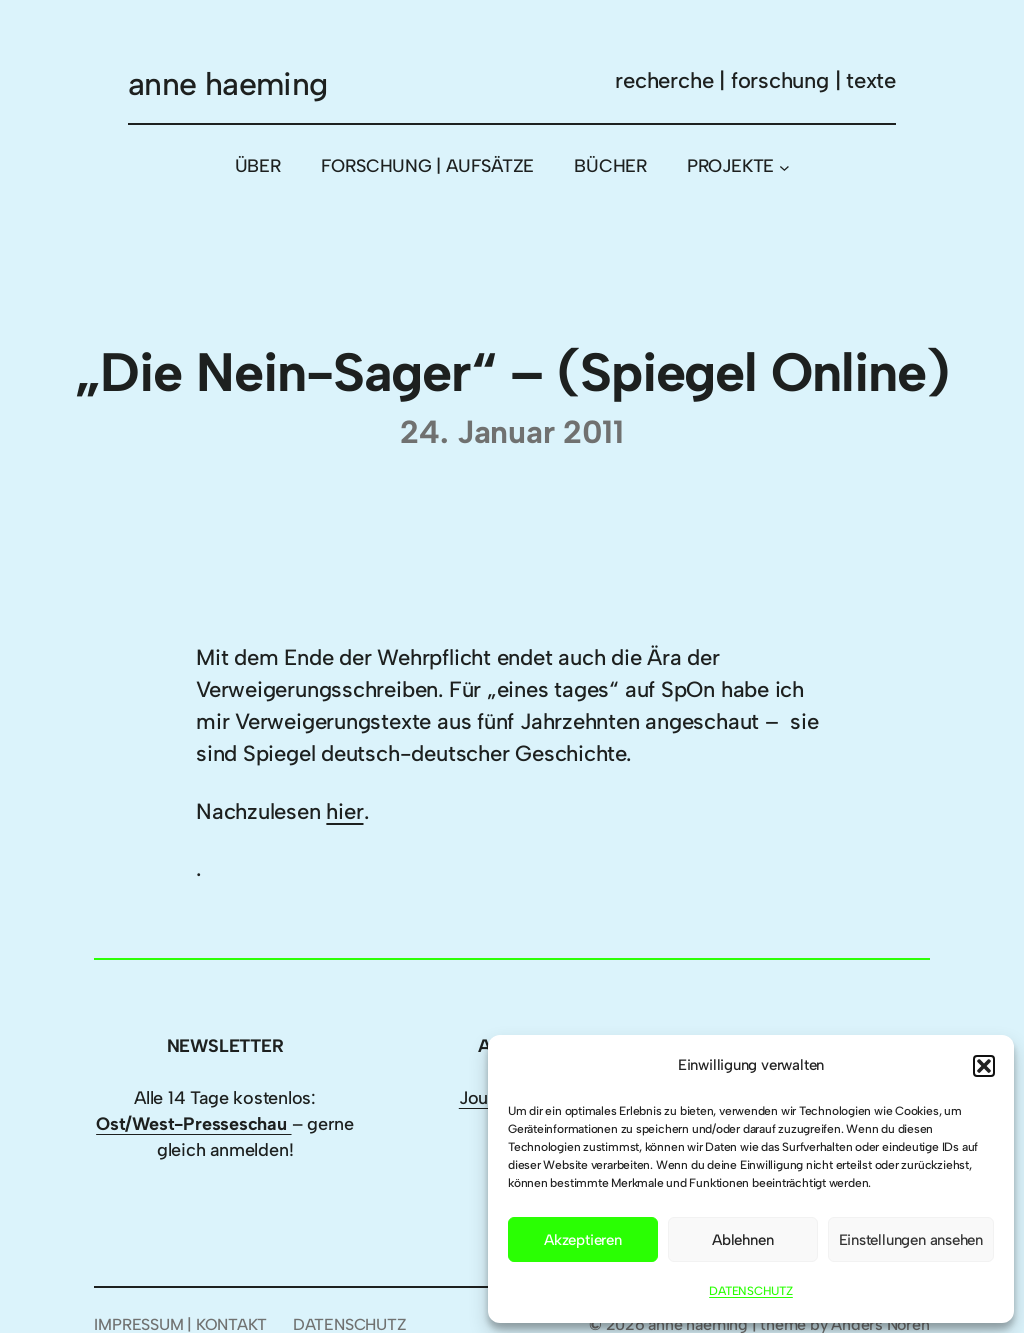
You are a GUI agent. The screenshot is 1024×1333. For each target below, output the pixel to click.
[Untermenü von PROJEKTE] (784, 166)
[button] (984, 1066)
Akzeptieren (583, 1240)
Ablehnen (742, 1240)
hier (344, 811)
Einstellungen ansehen (911, 1240)
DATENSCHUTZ (751, 1291)
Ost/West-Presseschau (193, 1124)
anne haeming (227, 84)
